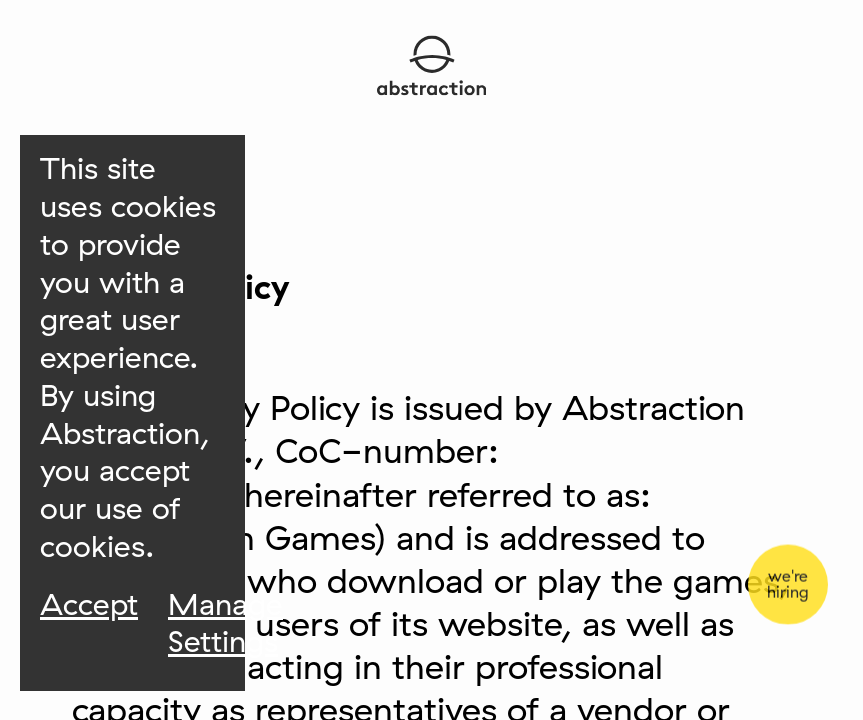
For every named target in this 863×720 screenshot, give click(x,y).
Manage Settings (225, 623)
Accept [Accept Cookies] (89, 604)
